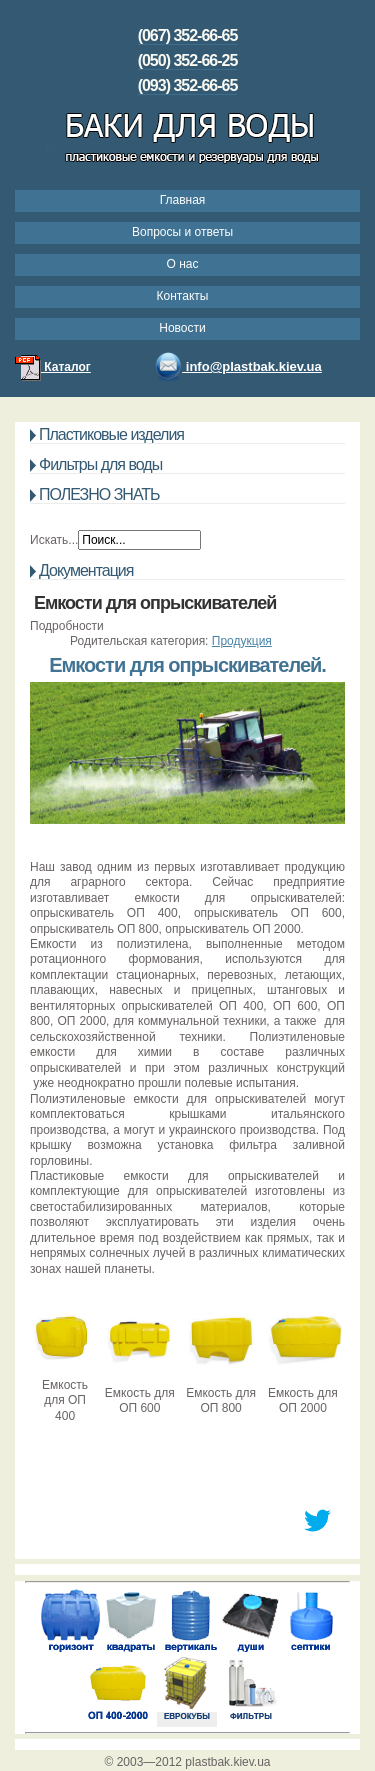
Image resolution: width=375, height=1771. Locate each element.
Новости (182, 328)
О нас (183, 264)
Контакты (183, 296)
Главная (183, 200)
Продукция (242, 641)
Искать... (54, 540)
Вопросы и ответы (182, 232)
